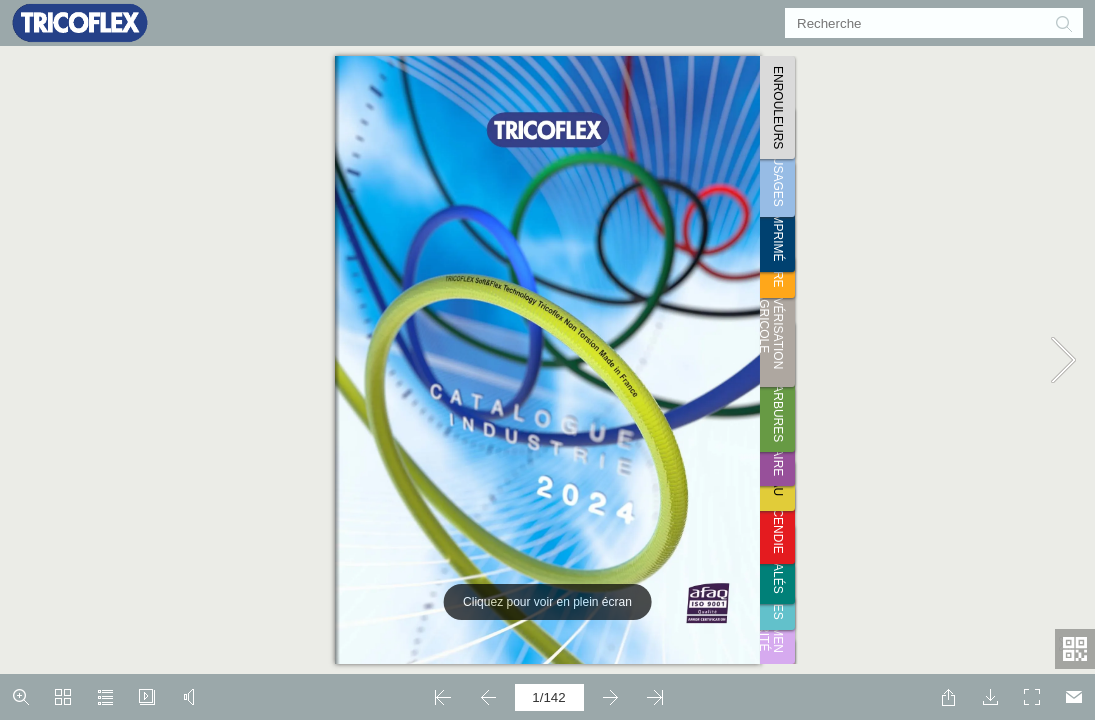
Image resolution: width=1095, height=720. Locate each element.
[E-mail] (1074, 697)
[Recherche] (921, 23)
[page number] (549, 697)
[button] (1063, 23)
